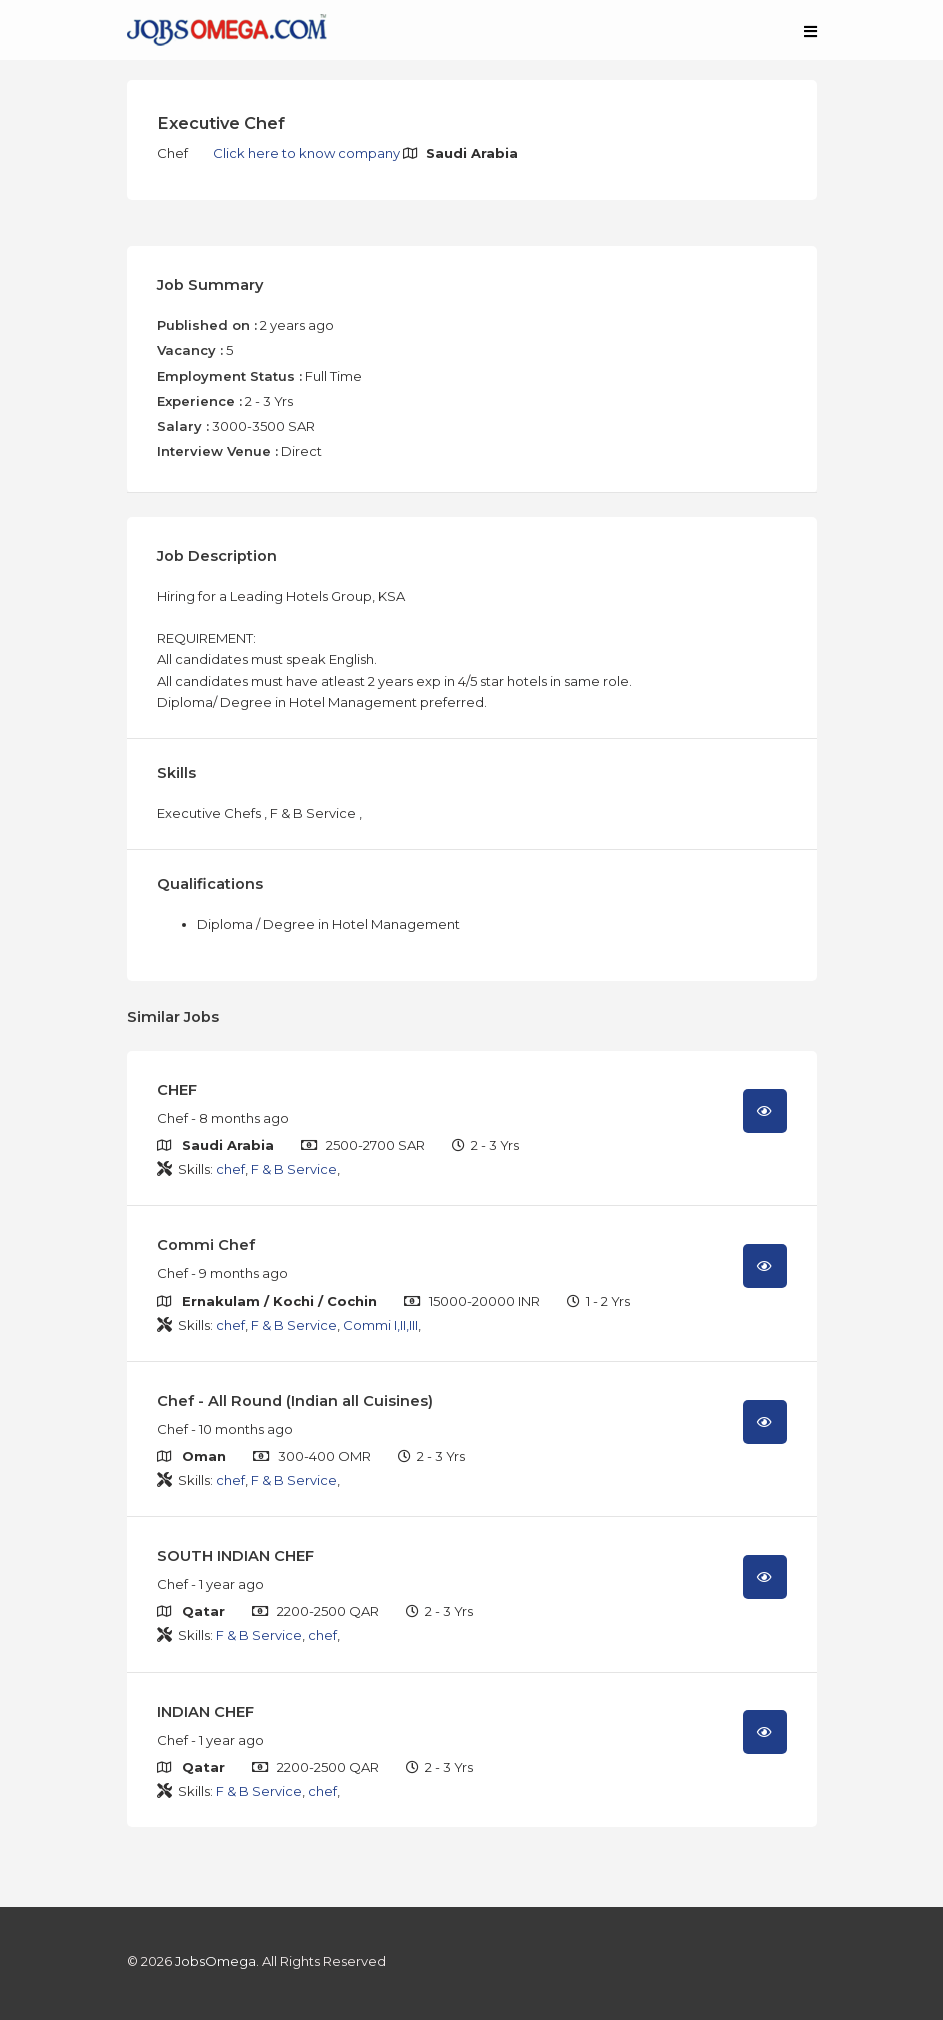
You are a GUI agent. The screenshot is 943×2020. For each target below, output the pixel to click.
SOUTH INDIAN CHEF (235, 1556)
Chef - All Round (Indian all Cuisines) (295, 1401)
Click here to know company (308, 153)
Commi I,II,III (380, 1325)
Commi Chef (206, 1245)
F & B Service (294, 1169)
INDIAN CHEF (205, 1712)
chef (230, 1169)
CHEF (177, 1090)
